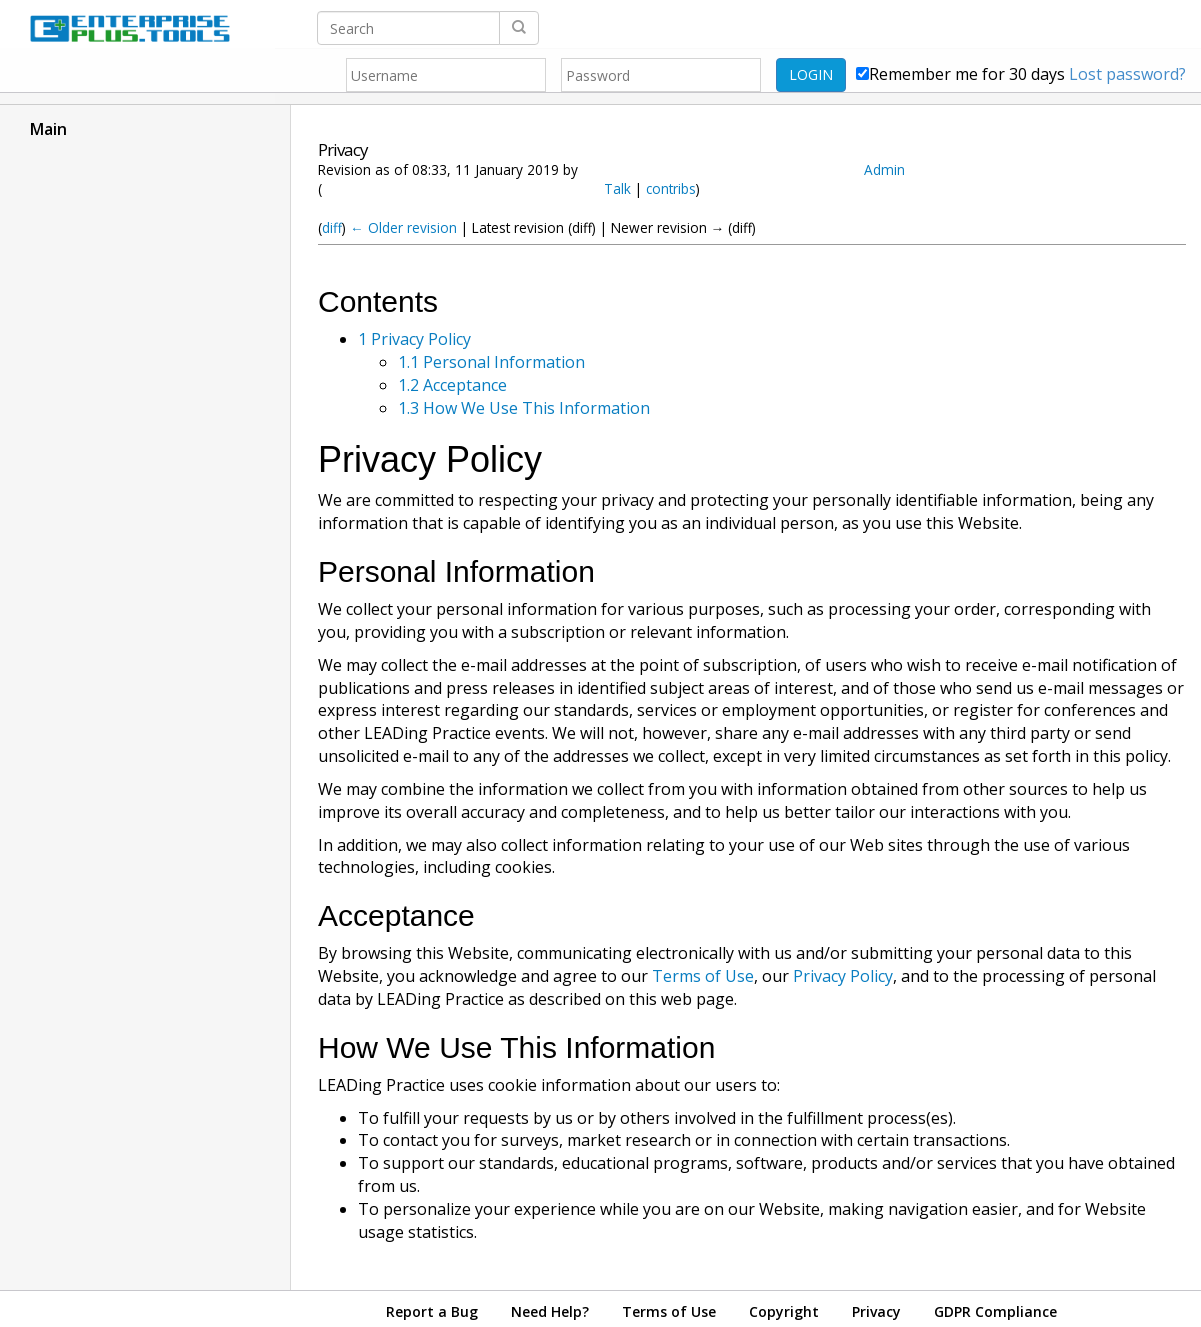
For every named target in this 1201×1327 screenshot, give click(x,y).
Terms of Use (703, 976)
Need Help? (550, 1311)
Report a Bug (432, 1311)
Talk (617, 188)
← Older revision (403, 227)
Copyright (784, 1311)
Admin (884, 169)
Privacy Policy (843, 976)
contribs (671, 188)
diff (332, 227)
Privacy (876, 1311)
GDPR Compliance (995, 1311)
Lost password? (1127, 74)
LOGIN (811, 74)
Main (48, 129)
